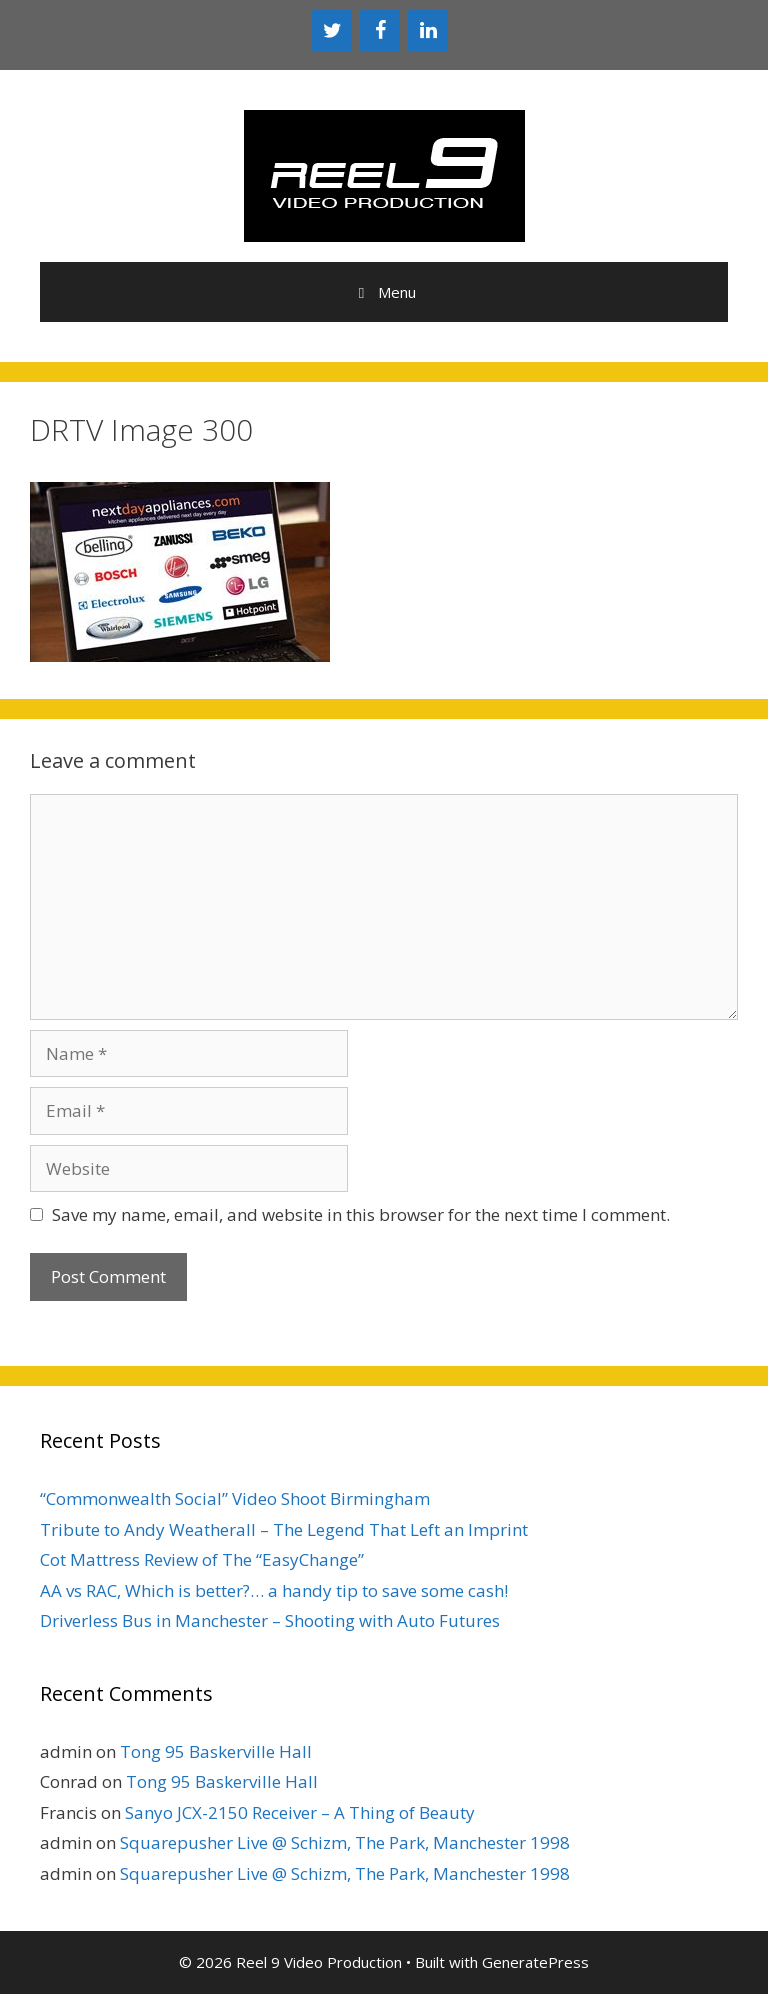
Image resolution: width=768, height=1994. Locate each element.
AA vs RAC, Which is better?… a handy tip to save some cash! (274, 1590)
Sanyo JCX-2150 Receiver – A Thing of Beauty (300, 1812)
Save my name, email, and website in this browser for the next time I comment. (361, 1214)
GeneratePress (535, 1962)
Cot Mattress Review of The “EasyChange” (202, 1559)
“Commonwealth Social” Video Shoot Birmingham (235, 1498)
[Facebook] (380, 31)
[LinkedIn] (428, 31)
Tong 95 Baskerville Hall (216, 1751)
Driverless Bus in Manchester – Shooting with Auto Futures (270, 1620)
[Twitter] (332, 31)
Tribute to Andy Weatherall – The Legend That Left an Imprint (284, 1529)
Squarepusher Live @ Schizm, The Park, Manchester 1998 (345, 1842)
